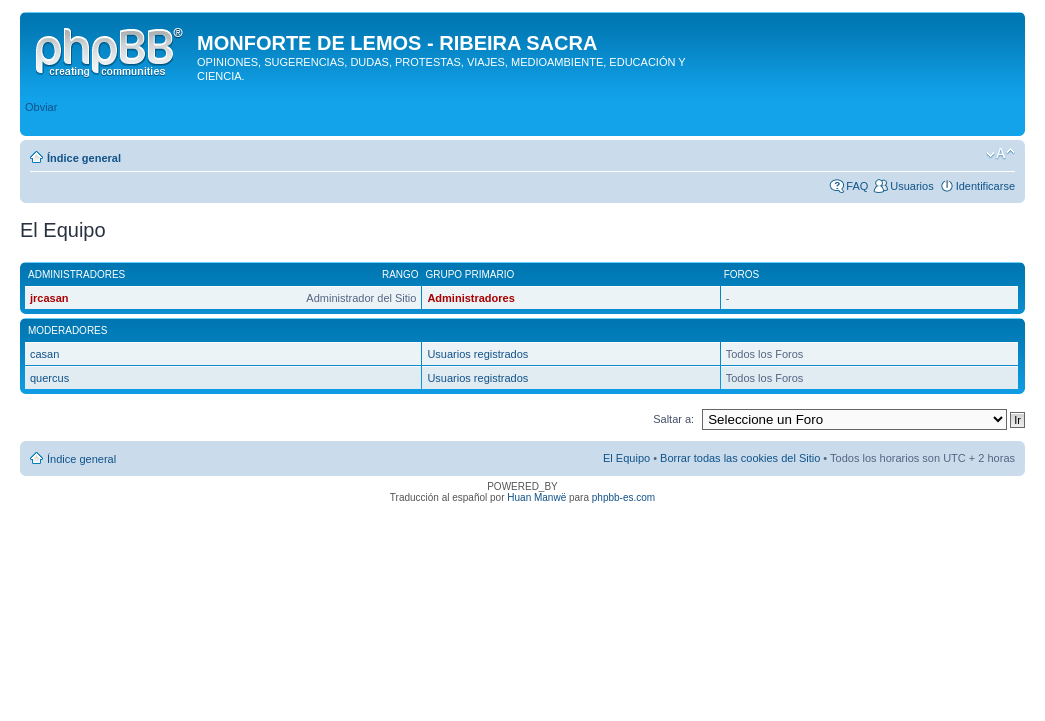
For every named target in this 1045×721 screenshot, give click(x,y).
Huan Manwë (536, 497)
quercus (49, 378)
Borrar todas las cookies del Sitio (740, 458)
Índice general (84, 158)
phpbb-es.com (623, 497)
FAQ (857, 186)
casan (44, 354)
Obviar (41, 107)
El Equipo (626, 458)
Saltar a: (673, 419)
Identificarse (985, 186)
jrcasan (49, 298)
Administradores (470, 298)
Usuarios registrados (477, 354)
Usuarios (911, 186)
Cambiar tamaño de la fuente (1000, 154)
